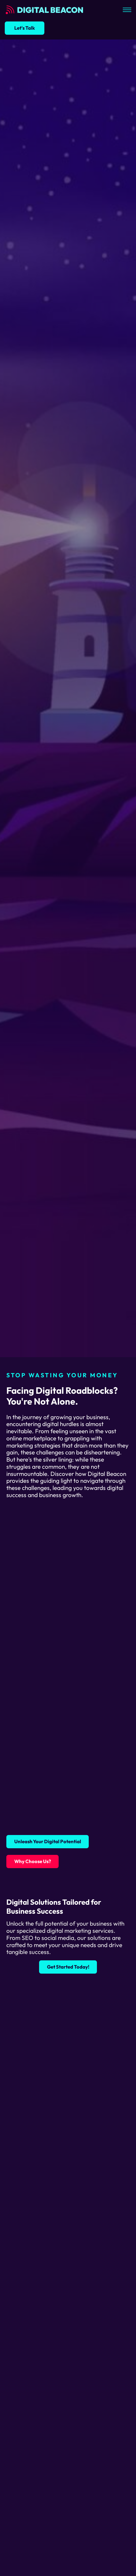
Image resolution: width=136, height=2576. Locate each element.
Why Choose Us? (32, 1861)
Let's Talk (24, 28)
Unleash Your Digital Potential (47, 1841)
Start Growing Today (37, 1316)
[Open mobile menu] (127, 10)
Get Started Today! (68, 1967)
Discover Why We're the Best (46, 1336)
